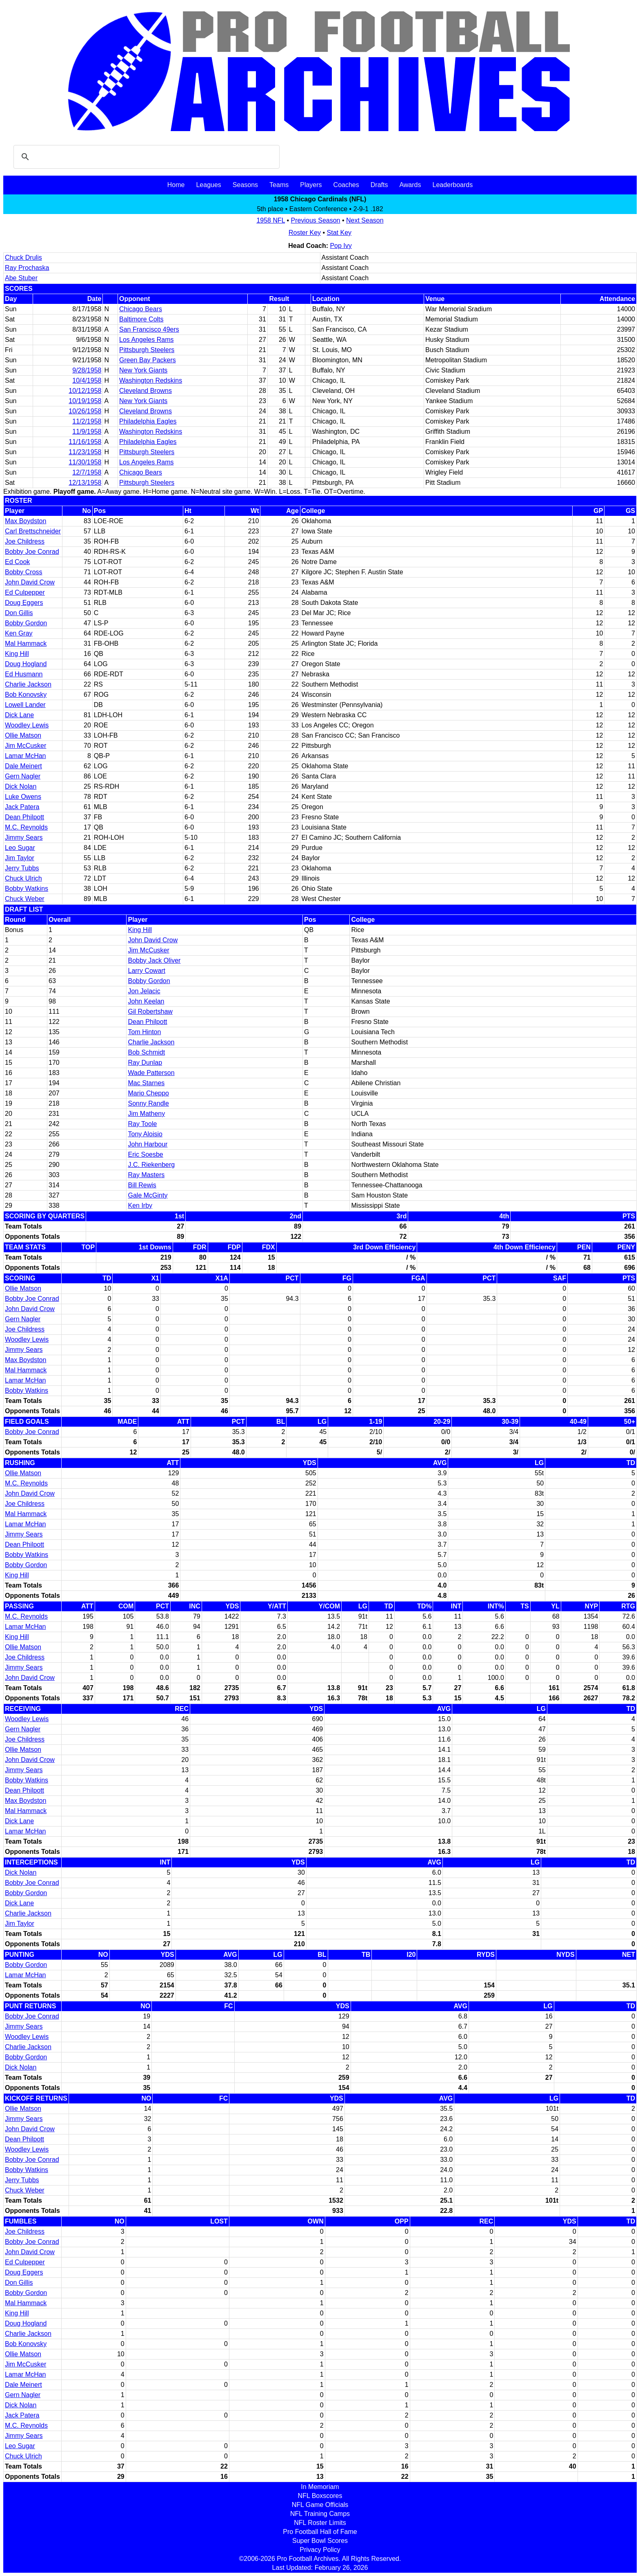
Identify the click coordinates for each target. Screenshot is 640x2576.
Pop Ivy (340, 245)
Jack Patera (22, 806)
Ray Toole (142, 1123)
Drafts (379, 184)
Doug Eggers (24, 602)
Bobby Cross (23, 572)
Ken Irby (140, 1205)
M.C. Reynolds (26, 827)
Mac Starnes (146, 1082)
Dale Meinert (23, 766)
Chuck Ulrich (23, 878)
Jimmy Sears (23, 837)
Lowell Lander (25, 704)
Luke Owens (23, 796)
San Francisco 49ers (149, 329)
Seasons (245, 184)
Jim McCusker (25, 745)
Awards (410, 184)
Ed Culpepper (25, 592)
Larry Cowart (146, 970)
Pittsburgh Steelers (146, 349)
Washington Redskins (150, 380)
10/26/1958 (85, 411)
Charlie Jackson (28, 684)
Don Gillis (19, 612)
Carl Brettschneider (33, 531)
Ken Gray (19, 633)
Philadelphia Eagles (148, 421)
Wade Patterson (151, 1072)
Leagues (208, 184)
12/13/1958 (85, 482)
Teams (279, 184)
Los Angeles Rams (146, 339)
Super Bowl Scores (320, 2540)
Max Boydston (25, 520)
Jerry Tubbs (22, 868)
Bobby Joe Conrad (32, 551)
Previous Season (315, 220)
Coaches (346, 184)
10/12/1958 (85, 390)
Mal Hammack (26, 643)
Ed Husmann (24, 674)
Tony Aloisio (145, 1134)
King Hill (17, 653)
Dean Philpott (24, 817)
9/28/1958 (86, 370)
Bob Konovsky (26, 694)
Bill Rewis (142, 1185)
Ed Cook (17, 561)
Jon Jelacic (144, 991)
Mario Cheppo (148, 1093)
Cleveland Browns (145, 390)
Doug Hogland (26, 663)
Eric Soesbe (145, 1154)
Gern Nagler (22, 776)
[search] (145, 157)
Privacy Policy (320, 2549)
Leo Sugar (20, 847)
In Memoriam (320, 2486)
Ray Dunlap (145, 1062)
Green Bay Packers (147, 360)
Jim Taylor (19, 857)
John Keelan (146, 1001)
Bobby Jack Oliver (154, 960)
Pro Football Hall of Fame (320, 2531)
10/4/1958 (86, 380)
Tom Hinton (144, 1031)
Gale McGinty (147, 1195)
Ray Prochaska (27, 267)
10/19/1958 (85, 400)
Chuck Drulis (23, 257)
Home (176, 184)
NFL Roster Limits (320, 2522)
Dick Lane (19, 714)
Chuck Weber (24, 898)
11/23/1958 (85, 451)
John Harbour (147, 1144)
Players (311, 184)
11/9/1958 (86, 431)
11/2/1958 (86, 421)
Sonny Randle (148, 1103)
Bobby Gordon (26, 623)
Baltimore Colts (141, 319)
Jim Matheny (146, 1113)
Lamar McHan (25, 755)
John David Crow (30, 582)
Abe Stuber (21, 277)
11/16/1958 (85, 441)
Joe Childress (24, 541)
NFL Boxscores (320, 2495)
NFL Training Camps (320, 2513)
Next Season (365, 220)
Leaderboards (452, 184)
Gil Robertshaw (150, 1011)
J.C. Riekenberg (151, 1164)
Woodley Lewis (27, 725)
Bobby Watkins (26, 888)
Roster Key (305, 232)
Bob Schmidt (146, 1052)
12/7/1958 (86, 472)
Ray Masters (146, 1174)
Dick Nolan (20, 786)
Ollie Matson (23, 735)
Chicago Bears (140, 309)
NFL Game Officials (320, 2504)
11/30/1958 (85, 462)
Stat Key (339, 232)
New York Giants (143, 370)
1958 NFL (270, 220)
